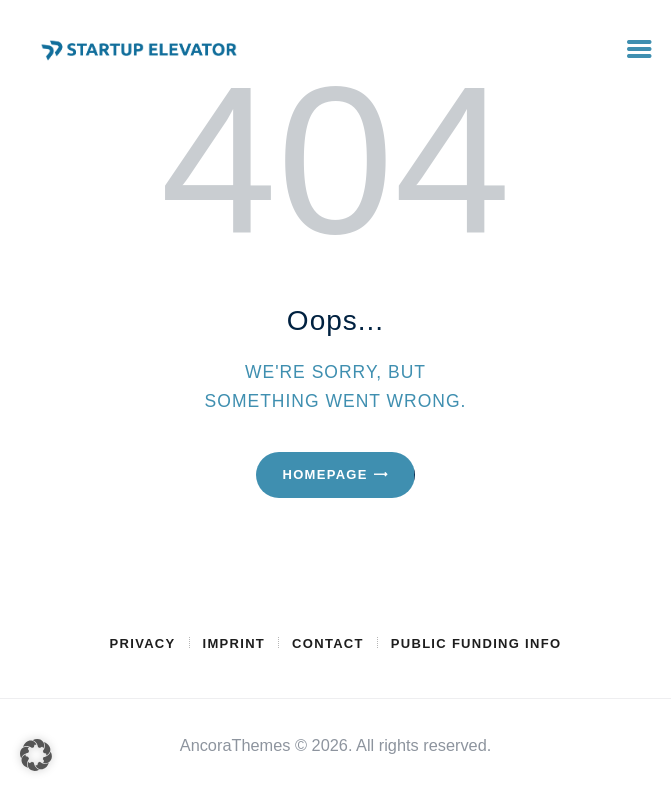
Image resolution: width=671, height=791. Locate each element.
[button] (36, 755)
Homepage (324, 474)
